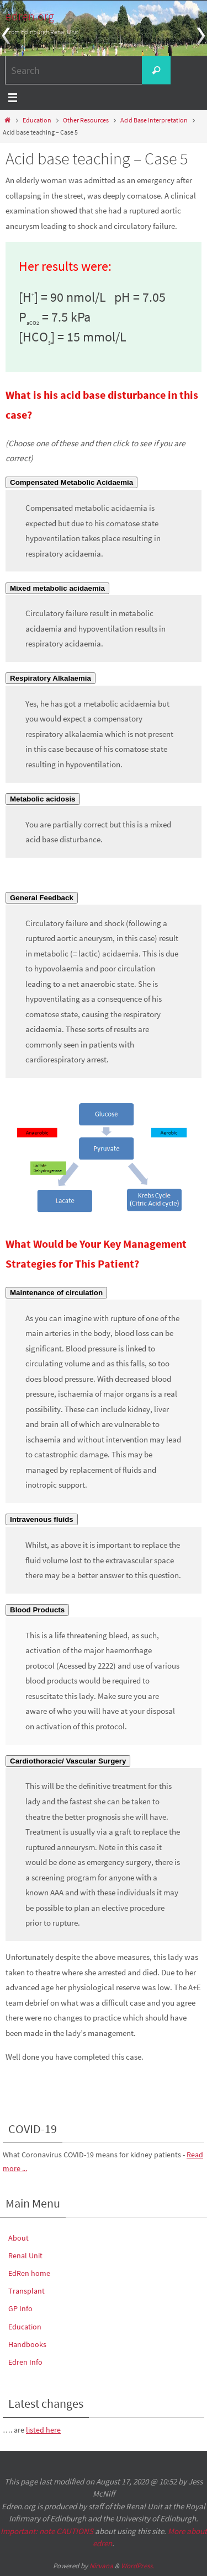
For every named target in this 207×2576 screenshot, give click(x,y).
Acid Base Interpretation (154, 120)
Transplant (26, 2291)
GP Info (20, 2308)
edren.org (30, 16)
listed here (43, 2430)
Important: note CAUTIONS (47, 2531)
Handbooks (27, 2344)
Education (37, 120)
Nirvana (101, 2565)
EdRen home (29, 2273)
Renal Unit (25, 2255)
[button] (71, 482)
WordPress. (137, 2565)
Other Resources (86, 120)
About (18, 2238)
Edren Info (25, 2362)
